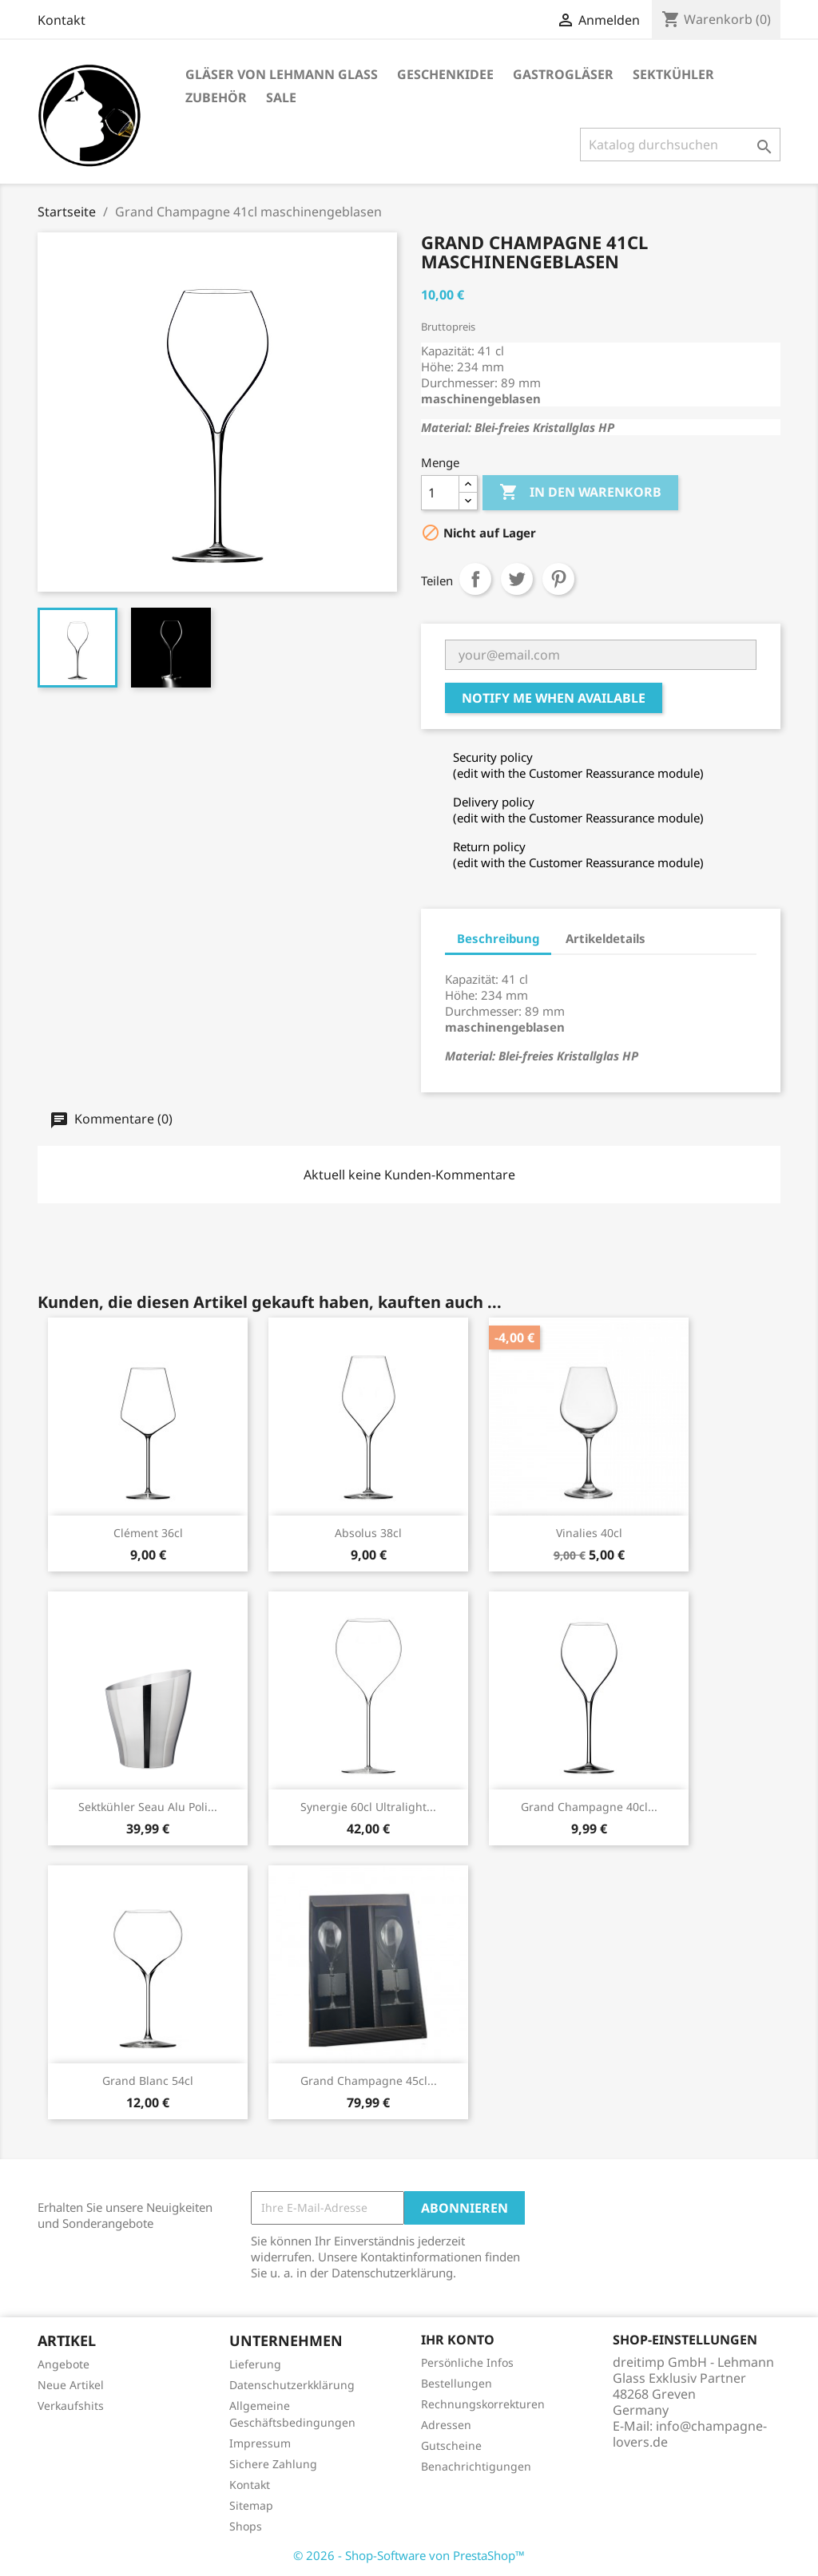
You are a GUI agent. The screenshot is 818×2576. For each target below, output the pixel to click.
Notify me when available (553, 698)
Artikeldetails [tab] (605, 938)
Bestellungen (456, 2383)
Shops (245, 2526)
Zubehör (216, 97)
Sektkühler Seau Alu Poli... (147, 1806)
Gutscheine (451, 2445)
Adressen (446, 2424)
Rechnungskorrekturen (483, 2404)
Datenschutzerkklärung (292, 2384)
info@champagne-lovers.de (690, 2434)
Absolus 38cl (368, 1532)
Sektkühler (673, 74)
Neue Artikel (71, 2384)
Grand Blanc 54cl (147, 2080)
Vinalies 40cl (589, 1532)
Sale (281, 97)
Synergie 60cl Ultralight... (368, 1806)
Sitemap (251, 2505)
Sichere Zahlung (273, 2463)
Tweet (517, 579)
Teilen (475, 579)
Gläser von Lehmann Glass (281, 74)
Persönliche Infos (467, 2362)
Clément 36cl (148, 1532)
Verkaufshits (71, 2405)
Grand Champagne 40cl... (589, 1806)
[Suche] (680, 144)
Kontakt (61, 20)
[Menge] (440, 492)
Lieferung (255, 2364)
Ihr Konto (457, 2339)
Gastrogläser (563, 74)
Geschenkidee (445, 74)
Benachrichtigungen (476, 2466)
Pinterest (558, 579)
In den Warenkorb (580, 492)
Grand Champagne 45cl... (368, 2080)
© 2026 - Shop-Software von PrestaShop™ (409, 2555)
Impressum (260, 2443)
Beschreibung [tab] (498, 938)
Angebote (63, 2364)
